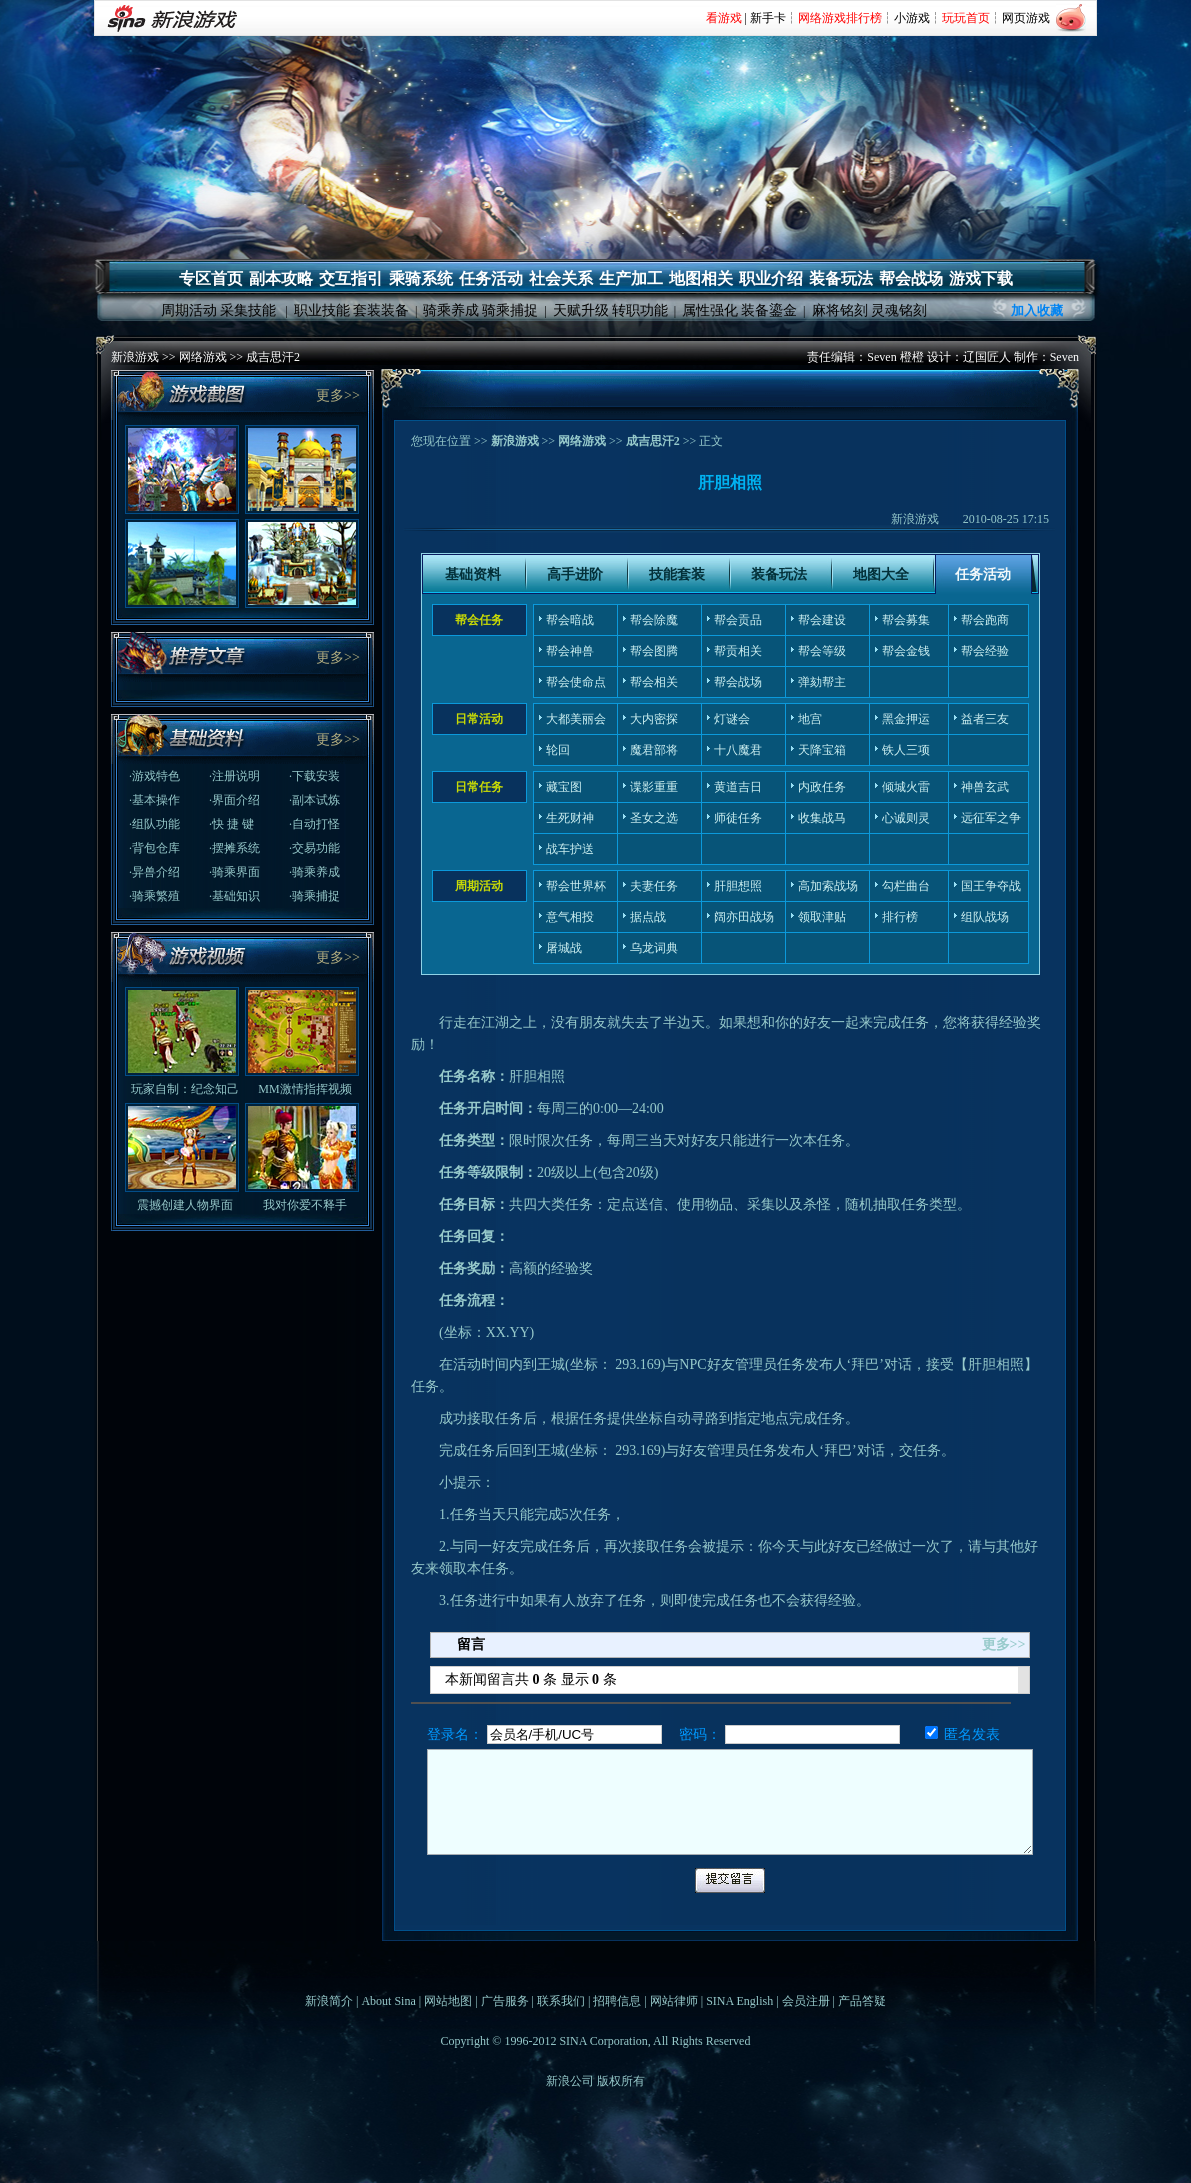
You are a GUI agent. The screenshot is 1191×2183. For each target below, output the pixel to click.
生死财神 (570, 818)
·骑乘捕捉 (314, 896)
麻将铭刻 (840, 310)
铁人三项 (906, 750)
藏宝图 (564, 787)
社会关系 (561, 278)
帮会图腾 (654, 651)
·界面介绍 (234, 800)
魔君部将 (654, 750)
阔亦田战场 (744, 917)
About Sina (388, 2001)
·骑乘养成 (314, 872)
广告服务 (505, 2001)
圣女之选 (654, 818)
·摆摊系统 (234, 848)
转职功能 (640, 310)
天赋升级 (581, 310)
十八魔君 (738, 750)
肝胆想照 (738, 886)
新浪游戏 (135, 357)
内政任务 (822, 787)
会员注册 (806, 2001)
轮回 (558, 750)
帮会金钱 (906, 651)
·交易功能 (314, 848)
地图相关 (701, 278)
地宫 (810, 719)
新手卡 (768, 18)
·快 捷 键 (231, 824)
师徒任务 (738, 818)
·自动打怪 (314, 824)
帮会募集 (906, 620)
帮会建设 (822, 620)
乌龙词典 (654, 948)
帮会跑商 (985, 620)
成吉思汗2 (273, 357)
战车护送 (570, 849)
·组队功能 (154, 824)
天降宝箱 (822, 750)
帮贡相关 (738, 651)
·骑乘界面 (234, 872)
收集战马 (822, 818)
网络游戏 (203, 357)
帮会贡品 (738, 620)
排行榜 (900, 917)
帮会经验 (985, 651)
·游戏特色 (154, 776)
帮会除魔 (654, 620)
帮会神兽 (570, 651)
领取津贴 (822, 917)
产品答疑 (862, 2001)
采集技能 (248, 310)
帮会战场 (911, 278)
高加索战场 (828, 886)
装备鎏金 (769, 310)
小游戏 (912, 18)
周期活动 (189, 310)
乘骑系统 (421, 278)
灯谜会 (732, 719)
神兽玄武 (985, 787)
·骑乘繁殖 (154, 896)
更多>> (338, 395)
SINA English (739, 2001)
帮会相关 (654, 682)
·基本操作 (154, 800)
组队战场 (985, 917)
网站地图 (448, 2001)
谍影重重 (654, 787)
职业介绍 (771, 278)
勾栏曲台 (906, 886)
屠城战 (564, 948)
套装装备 (381, 310)
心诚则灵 (906, 818)
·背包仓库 (154, 848)
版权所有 (621, 2081)
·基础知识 (234, 896)
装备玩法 (841, 278)
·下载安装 (314, 776)
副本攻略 (281, 278)
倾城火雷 (906, 787)
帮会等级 (822, 651)
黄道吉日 (738, 787)
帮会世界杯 (576, 886)
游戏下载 (981, 278)
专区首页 (211, 278)
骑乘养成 (451, 310)
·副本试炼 (314, 800)
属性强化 (710, 310)
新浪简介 (329, 2001)
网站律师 (674, 2001)
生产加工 (631, 278)
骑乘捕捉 (510, 310)
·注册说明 (234, 776)
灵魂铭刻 (899, 310)
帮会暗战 (570, 620)
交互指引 (351, 278)
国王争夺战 (991, 886)
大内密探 (654, 719)
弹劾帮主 (822, 682)
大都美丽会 (576, 719)
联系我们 (561, 2001)
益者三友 (985, 719)
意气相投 (570, 917)
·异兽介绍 (154, 872)
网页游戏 (1026, 18)
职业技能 (322, 310)
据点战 (648, 917)
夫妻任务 (654, 886)
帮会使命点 (576, 682)
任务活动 (491, 278)
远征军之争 (991, 818)
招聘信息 (617, 2001)
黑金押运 (906, 719)
